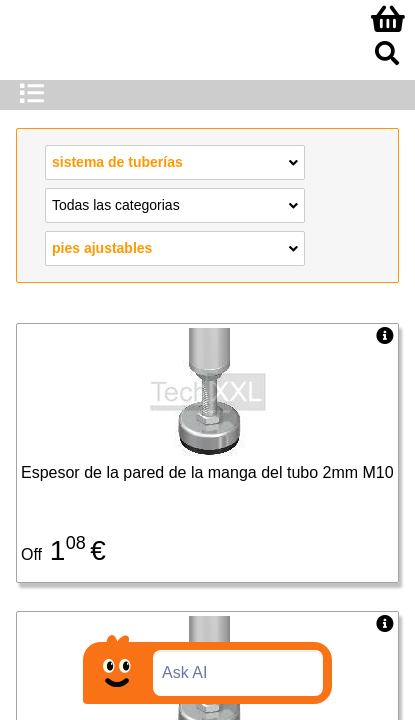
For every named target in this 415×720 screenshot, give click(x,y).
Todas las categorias (175, 204)
